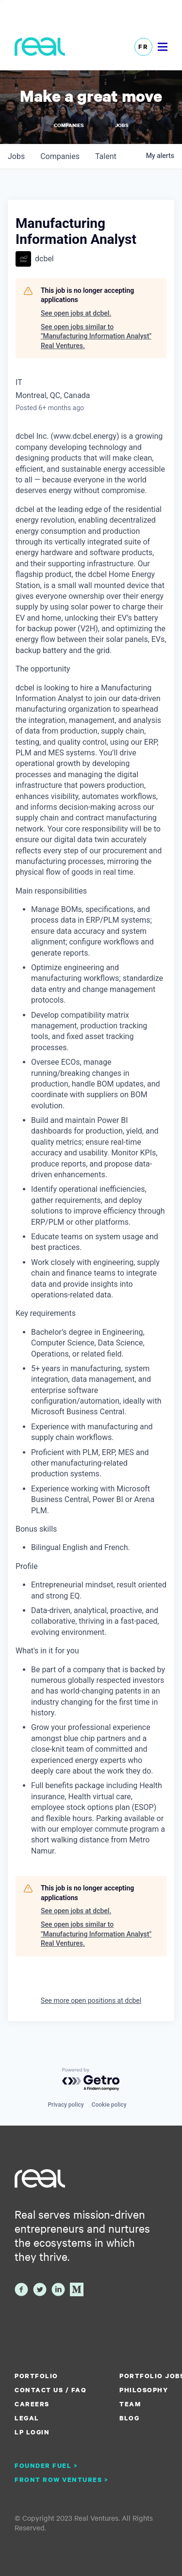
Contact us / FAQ (50, 2389)
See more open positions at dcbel (91, 2000)
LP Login (32, 2432)
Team (130, 2404)
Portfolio (36, 2375)
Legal (27, 2418)
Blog (129, 2418)
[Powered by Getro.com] (91, 2080)
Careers (32, 2404)
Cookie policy (109, 2104)
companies (60, 156)
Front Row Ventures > (62, 2479)
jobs (16, 156)
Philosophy (143, 2389)
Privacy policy (65, 2104)
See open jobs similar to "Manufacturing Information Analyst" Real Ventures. (96, 336)
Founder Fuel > (46, 2465)
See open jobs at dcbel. (76, 313)
